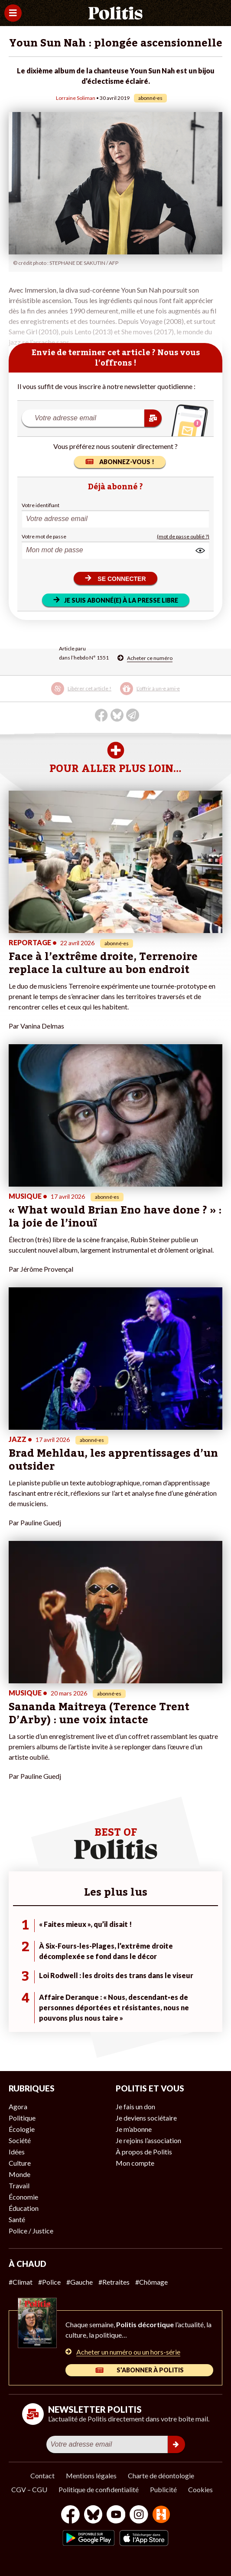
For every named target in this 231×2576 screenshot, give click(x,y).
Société (20, 2140)
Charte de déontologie (161, 2475)
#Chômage (151, 2282)
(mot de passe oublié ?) (183, 536)
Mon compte (135, 2163)
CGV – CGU (29, 2489)
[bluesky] (93, 2515)
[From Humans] (161, 2515)
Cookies (200, 2489)
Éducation (24, 2208)
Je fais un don (135, 2106)
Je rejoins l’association (148, 2140)
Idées (17, 2151)
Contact (42, 2475)
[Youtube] (116, 2515)
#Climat (21, 2282)
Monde (19, 2174)
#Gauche (79, 2282)
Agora (18, 2106)
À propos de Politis (144, 2151)
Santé (17, 2219)
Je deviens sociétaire (146, 2118)
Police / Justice (31, 2230)
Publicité (163, 2489)
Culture (20, 2163)
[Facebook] (70, 2515)
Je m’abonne (134, 2129)
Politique (22, 2118)
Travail (19, 2185)
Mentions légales (91, 2475)
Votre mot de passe (44, 536)
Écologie (22, 2129)
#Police (49, 2282)
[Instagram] (139, 2515)
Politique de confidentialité (99, 2489)
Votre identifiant (40, 505)
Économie (23, 2197)
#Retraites (114, 2282)
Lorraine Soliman (75, 98)
